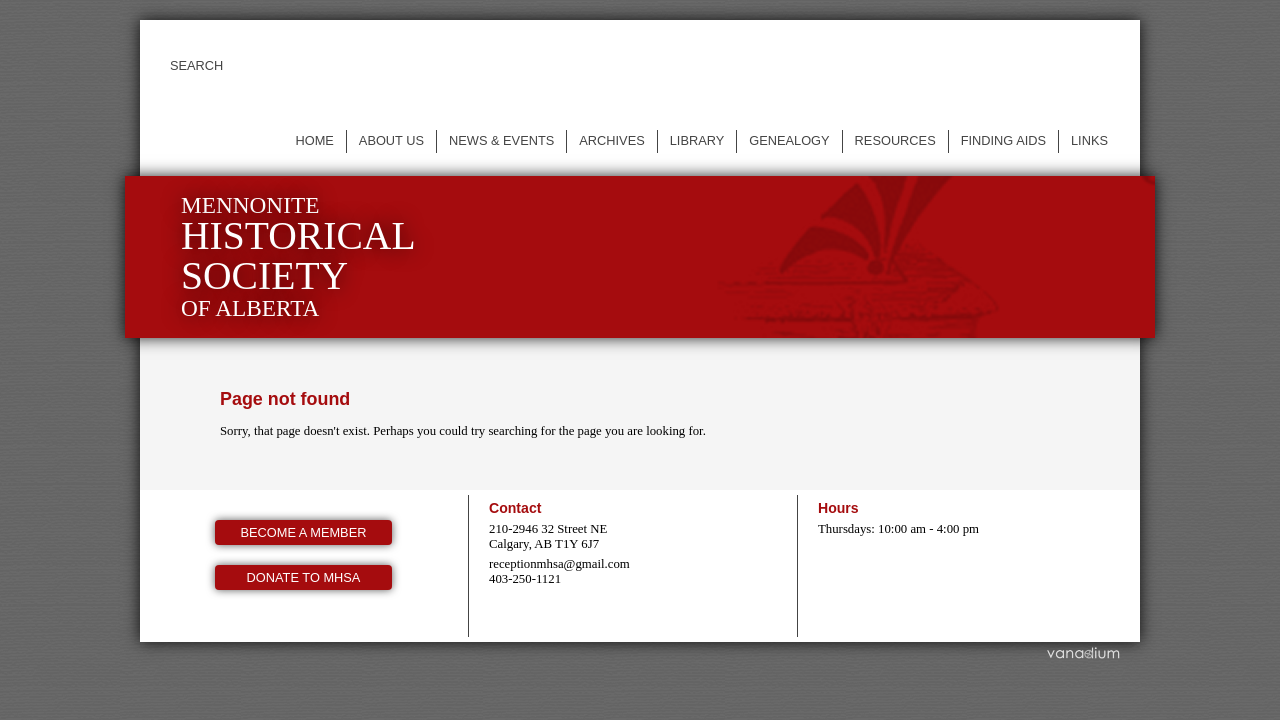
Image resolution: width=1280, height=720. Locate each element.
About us (391, 140)
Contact (515, 508)
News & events (501, 140)
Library (697, 140)
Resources (895, 140)
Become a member (304, 532)
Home (314, 140)
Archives (611, 140)
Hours (838, 508)
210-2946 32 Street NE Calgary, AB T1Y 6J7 (548, 536)
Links (1089, 140)
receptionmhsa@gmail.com (559, 564)
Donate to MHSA (304, 577)
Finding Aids (1003, 140)
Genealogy (789, 140)
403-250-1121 (525, 579)
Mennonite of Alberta (298, 256)
